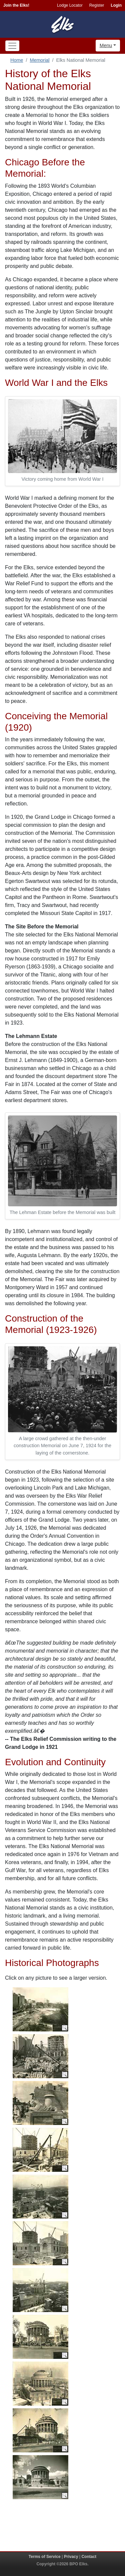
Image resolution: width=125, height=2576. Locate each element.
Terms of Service (45, 2556)
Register (96, 5)
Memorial (39, 60)
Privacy (71, 2556)
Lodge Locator (70, 5)
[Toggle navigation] (12, 45)
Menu (106, 45)
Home (16, 60)
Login (116, 5)
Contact (88, 2556)
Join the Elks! (16, 5)
